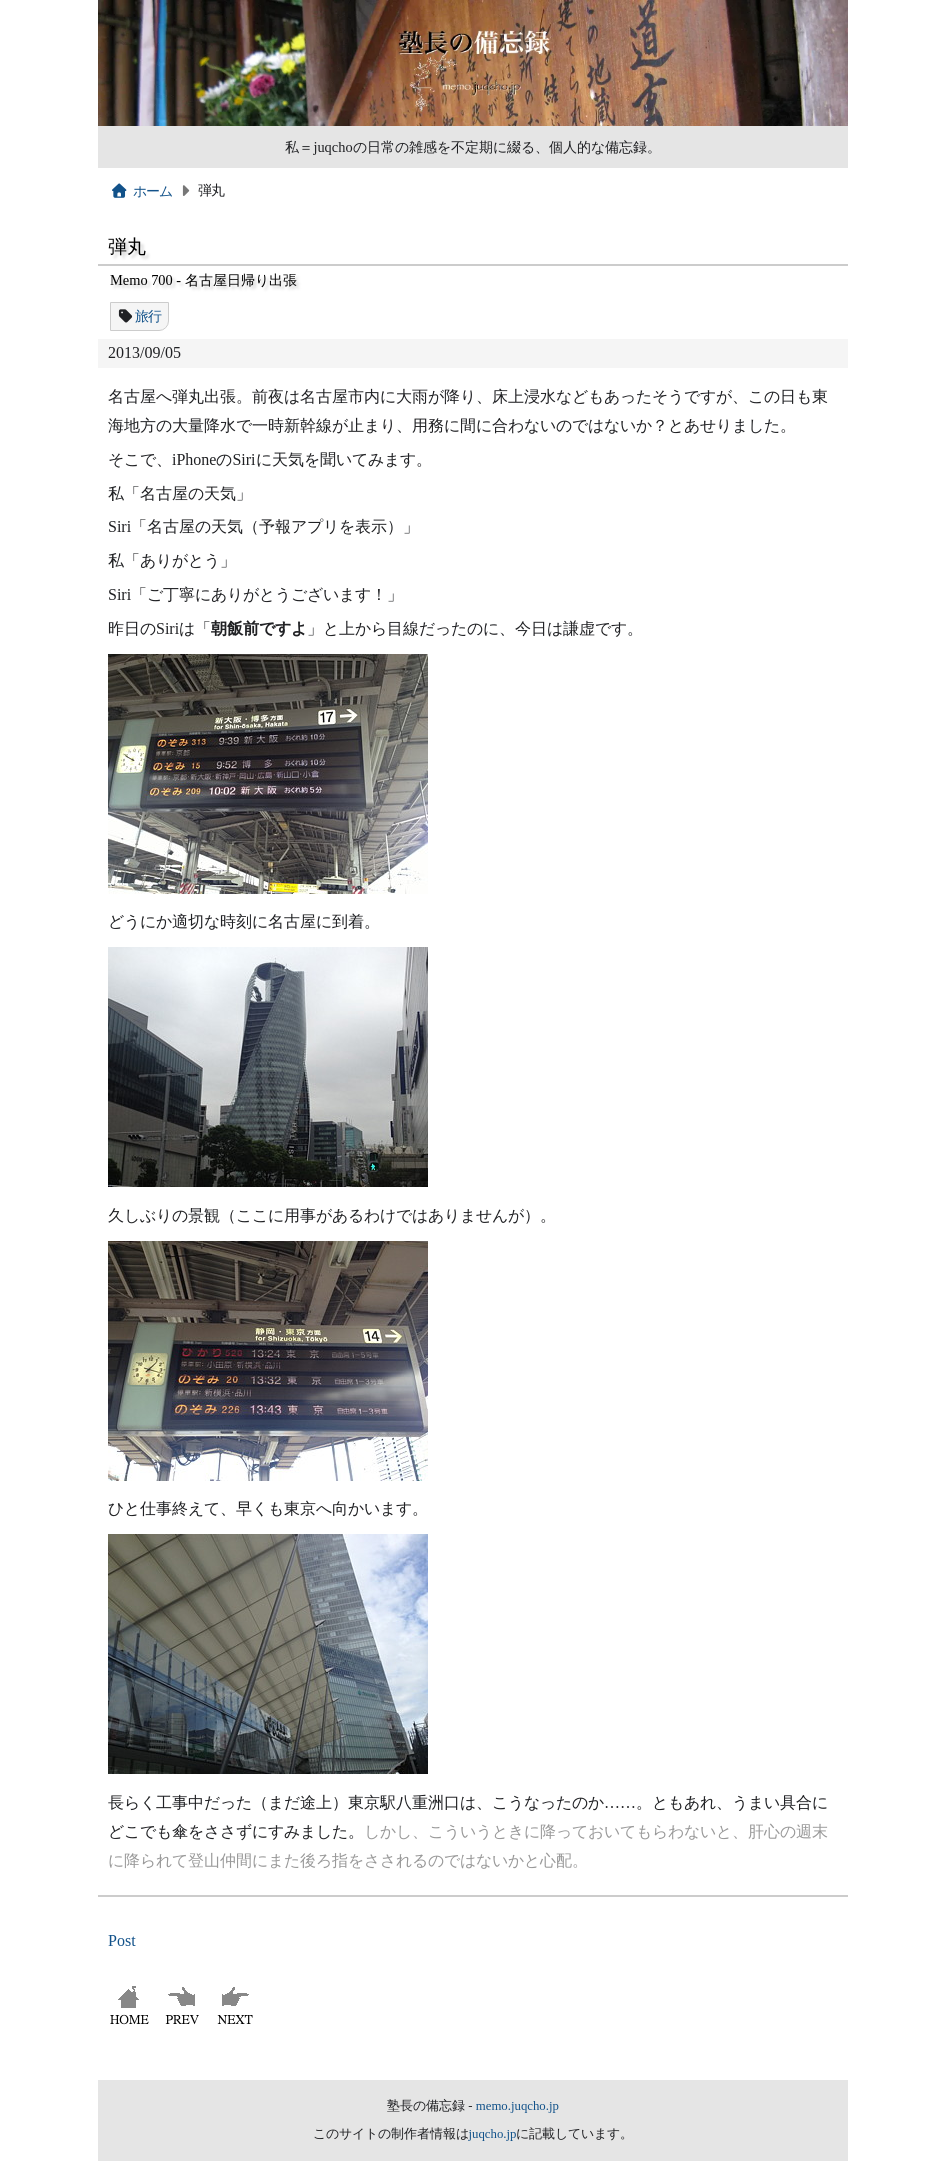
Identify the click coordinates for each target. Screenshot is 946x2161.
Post (122, 1940)
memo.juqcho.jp (517, 2106)
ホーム (141, 191)
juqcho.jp (493, 2134)
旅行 (148, 316)
